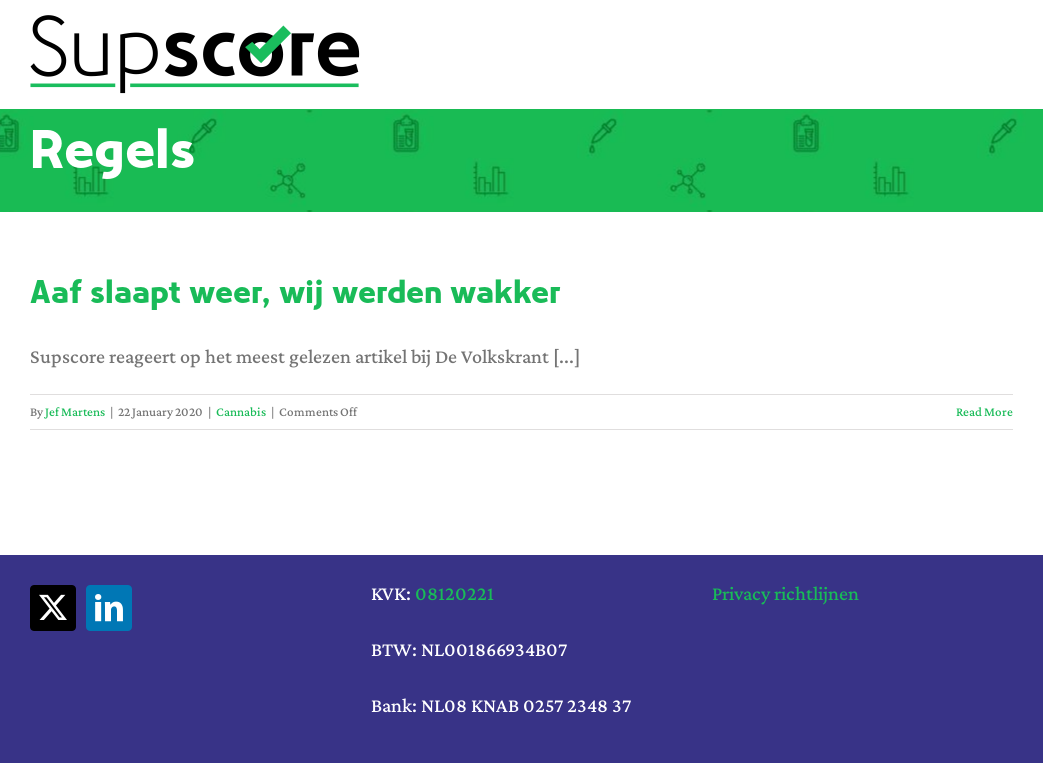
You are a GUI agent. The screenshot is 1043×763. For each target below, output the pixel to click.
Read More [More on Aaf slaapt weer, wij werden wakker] (984, 411)
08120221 (454, 593)
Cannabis (241, 411)
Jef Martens (75, 411)
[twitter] (53, 608)
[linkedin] (109, 608)
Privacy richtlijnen (785, 593)
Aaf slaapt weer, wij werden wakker (295, 292)
